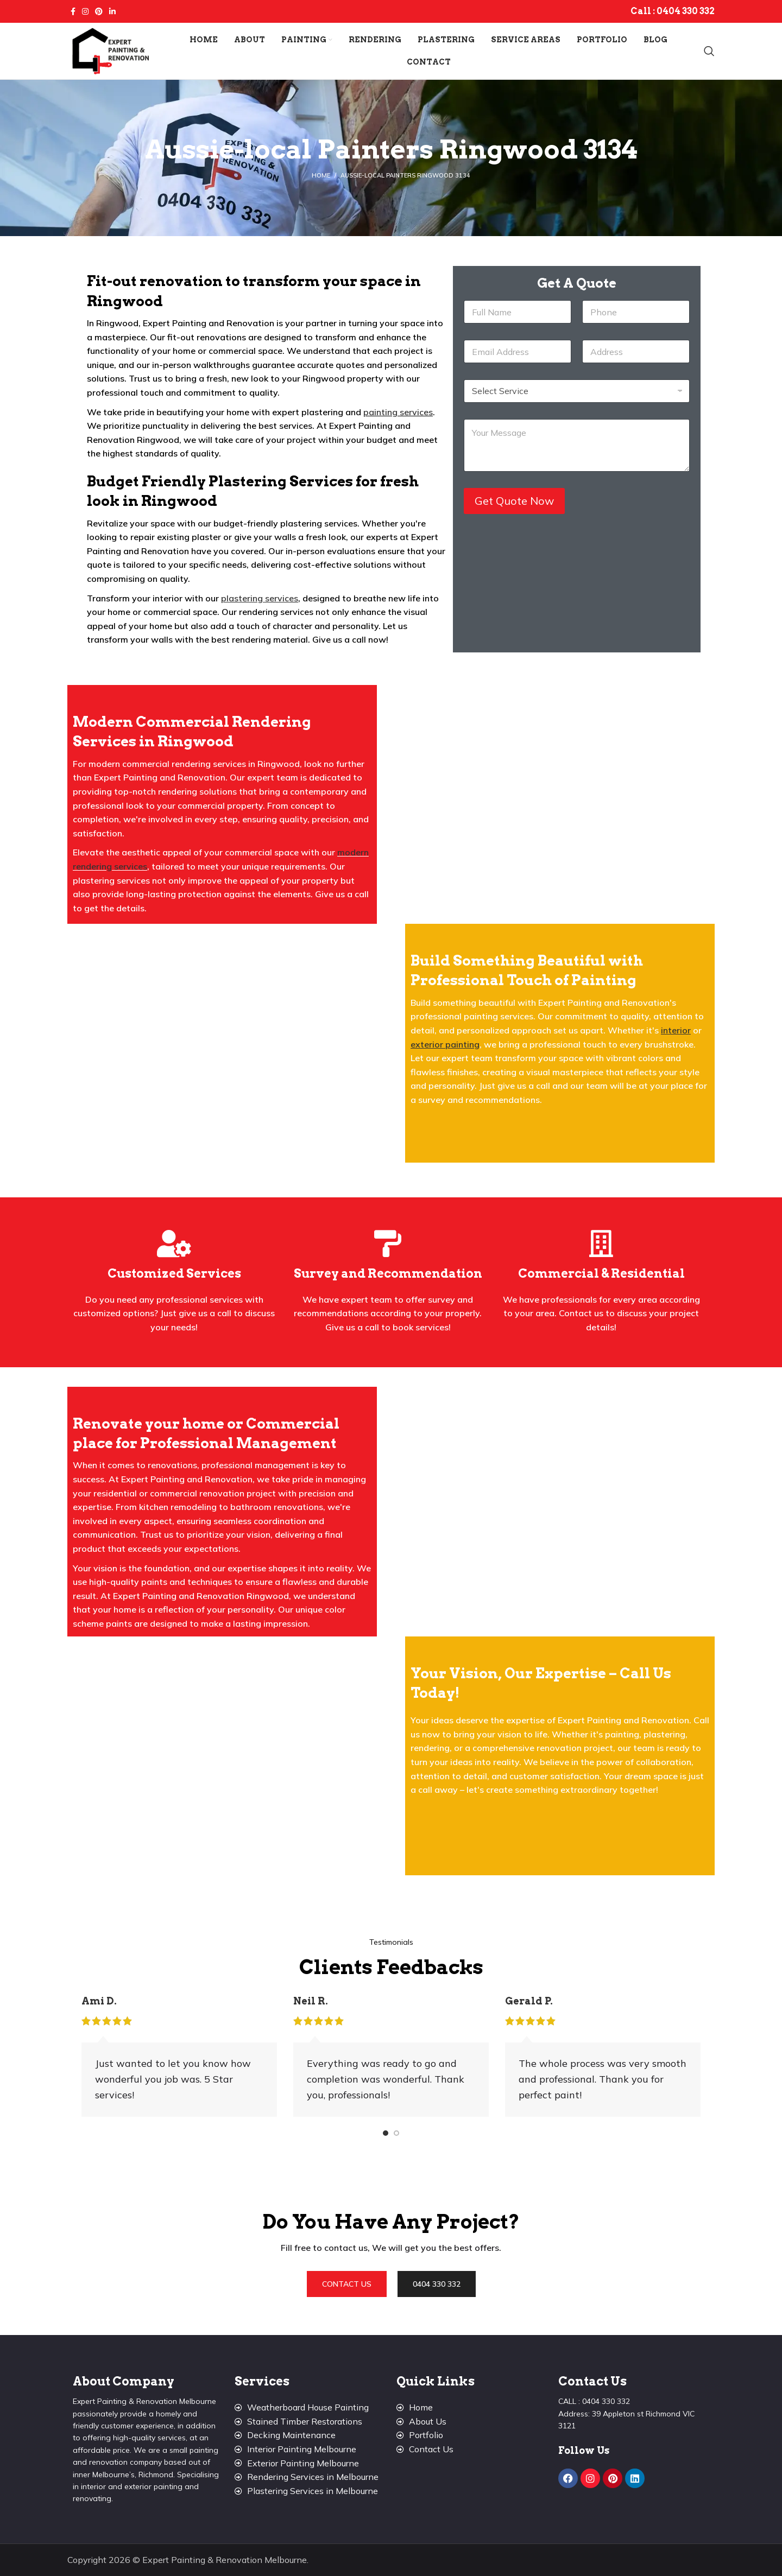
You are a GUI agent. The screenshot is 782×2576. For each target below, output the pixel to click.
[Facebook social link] (73, 11)
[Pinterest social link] (99, 11)
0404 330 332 (686, 11)
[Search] (709, 51)
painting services (398, 412)
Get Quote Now (514, 500)
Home (321, 175)
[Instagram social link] (85, 11)
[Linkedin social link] (112, 11)
